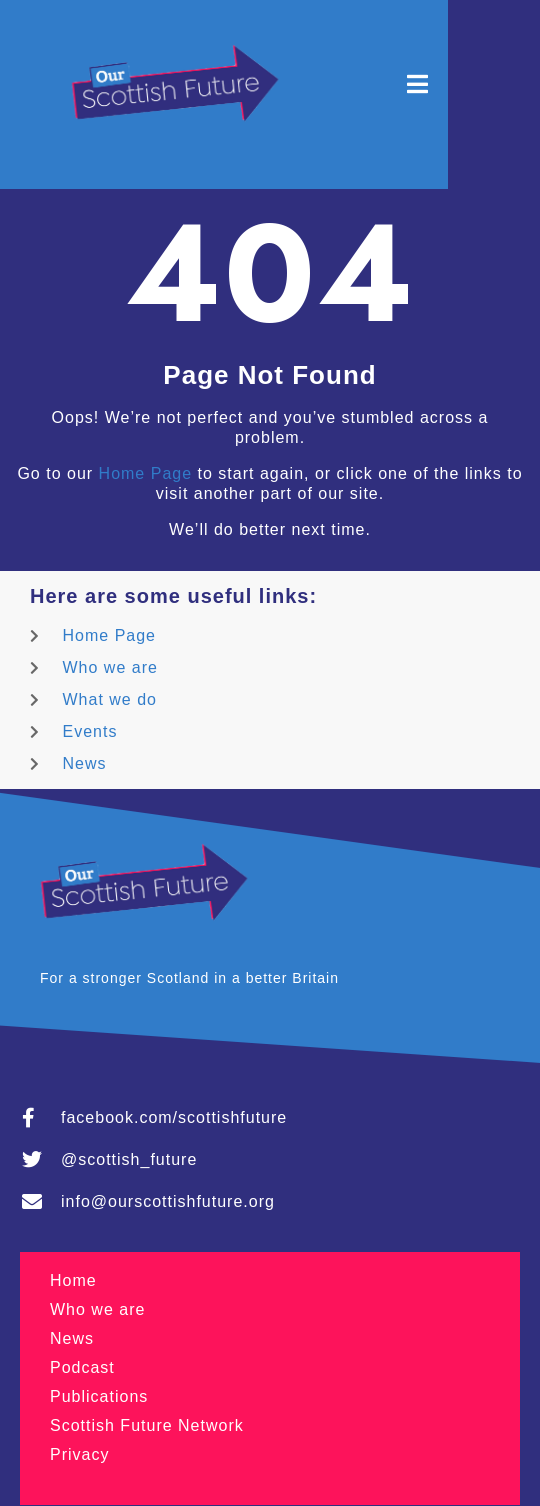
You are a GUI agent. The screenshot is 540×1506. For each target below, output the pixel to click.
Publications (99, 1396)
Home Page (146, 473)
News (72, 1338)
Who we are (97, 1309)
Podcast (82, 1367)
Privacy (79, 1454)
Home (73, 1280)
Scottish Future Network (147, 1425)
